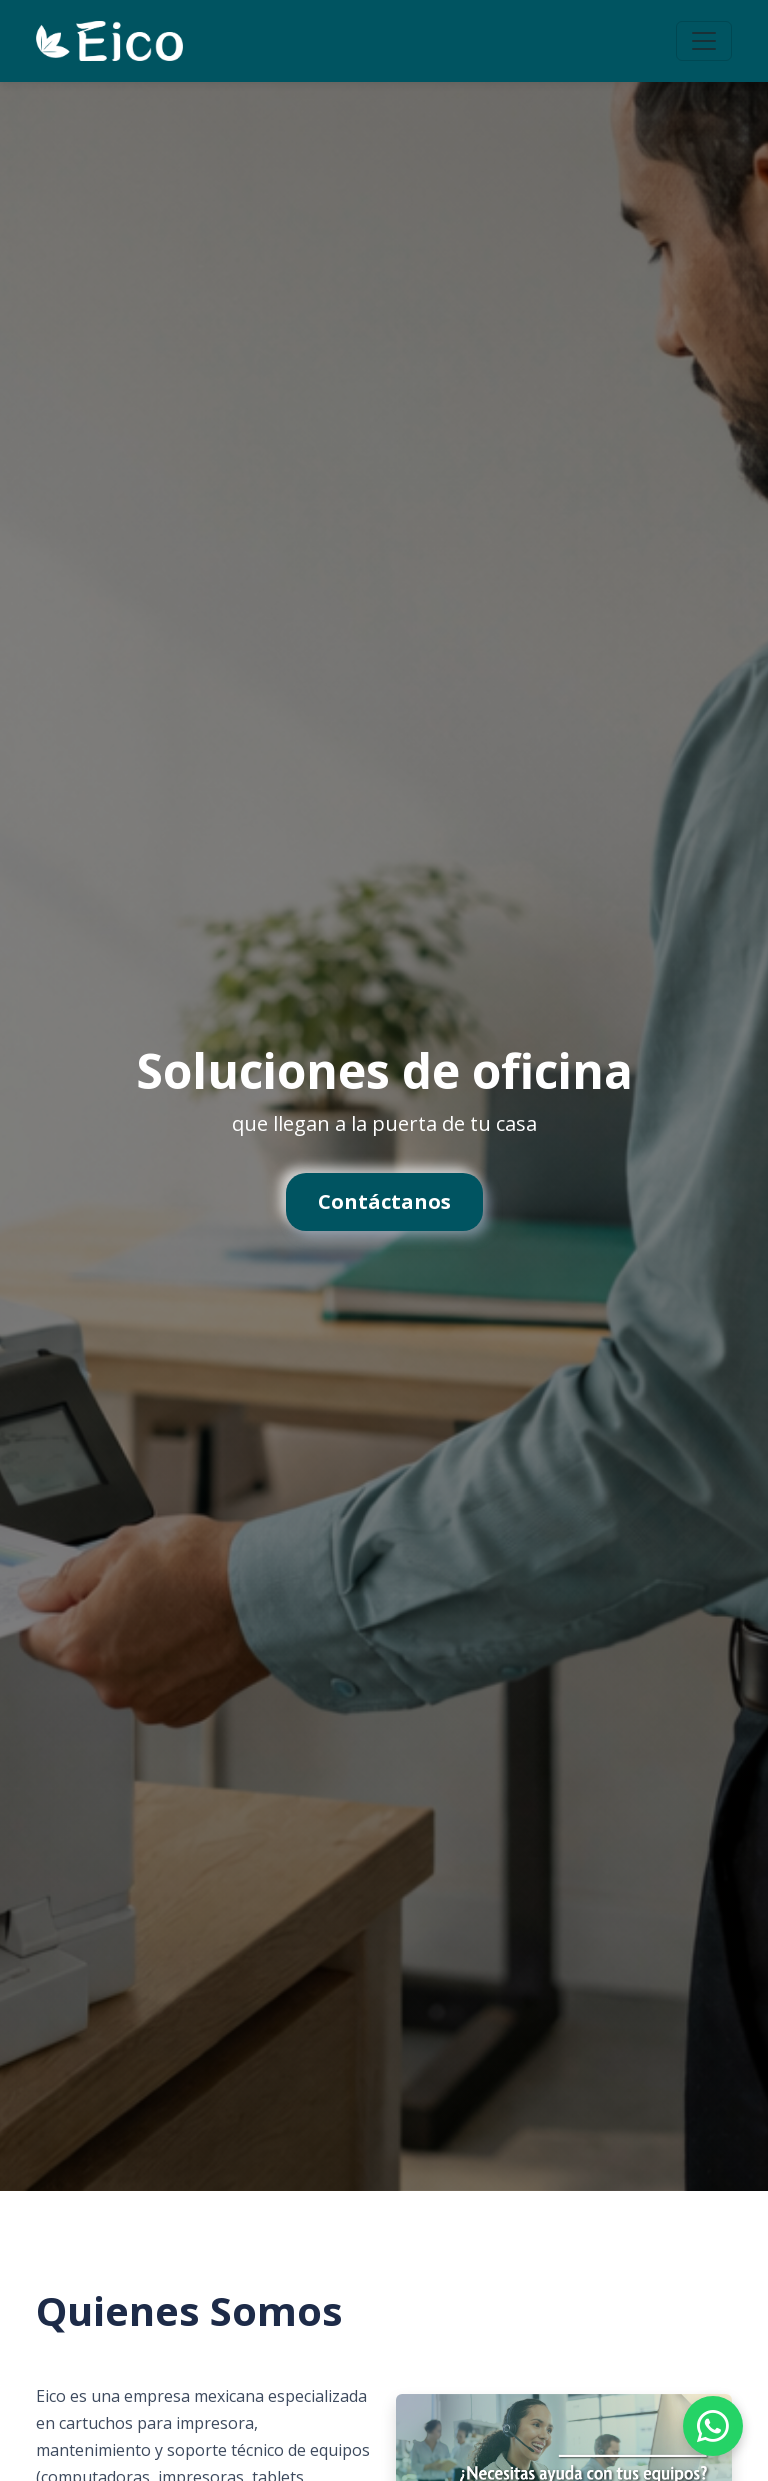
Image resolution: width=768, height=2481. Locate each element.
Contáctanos (384, 1201)
